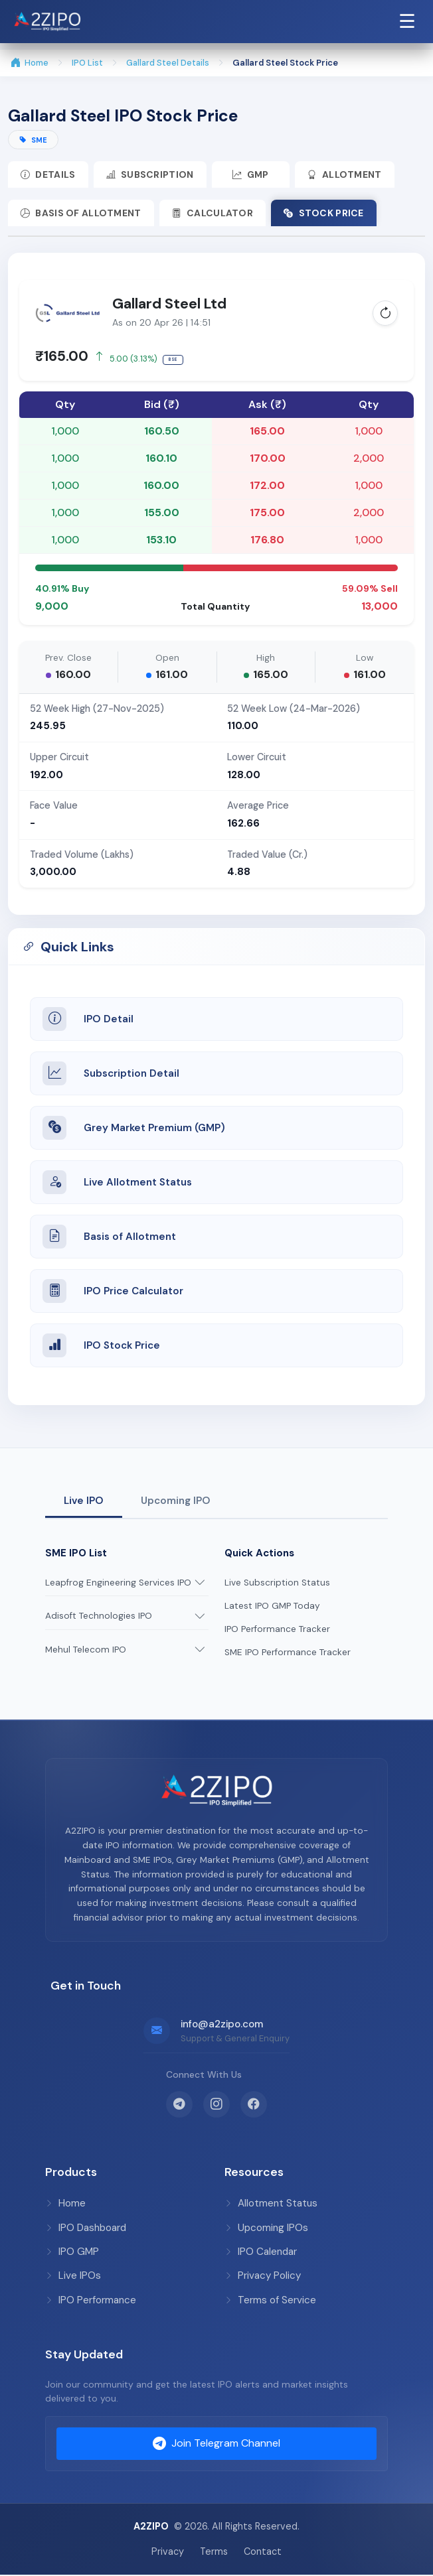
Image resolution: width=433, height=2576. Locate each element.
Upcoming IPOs (266, 2229)
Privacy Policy (262, 2276)
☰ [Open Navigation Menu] (407, 21)
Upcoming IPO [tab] (176, 1502)
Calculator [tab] (214, 214)
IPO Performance (90, 2301)
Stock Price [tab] (327, 214)
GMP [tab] (253, 175)
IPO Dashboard (85, 2229)
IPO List (87, 62)
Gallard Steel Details (167, 62)
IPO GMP (72, 2253)
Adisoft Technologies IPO (98, 1617)
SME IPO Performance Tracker (287, 1653)
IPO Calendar (260, 2253)
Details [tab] (48, 175)
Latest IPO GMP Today (272, 1607)
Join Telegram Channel (216, 2445)
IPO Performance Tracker (277, 1630)
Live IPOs (73, 2276)
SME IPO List (76, 1554)
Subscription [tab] (151, 175)
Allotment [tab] (349, 175)
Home (29, 63)
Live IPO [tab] (84, 1502)
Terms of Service (270, 2301)
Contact (263, 2552)
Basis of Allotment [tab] (81, 214)
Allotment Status (270, 2204)
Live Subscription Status (277, 1584)
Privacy (167, 2552)
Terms (214, 2552)
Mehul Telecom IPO (85, 1651)
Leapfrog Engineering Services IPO (118, 1584)
